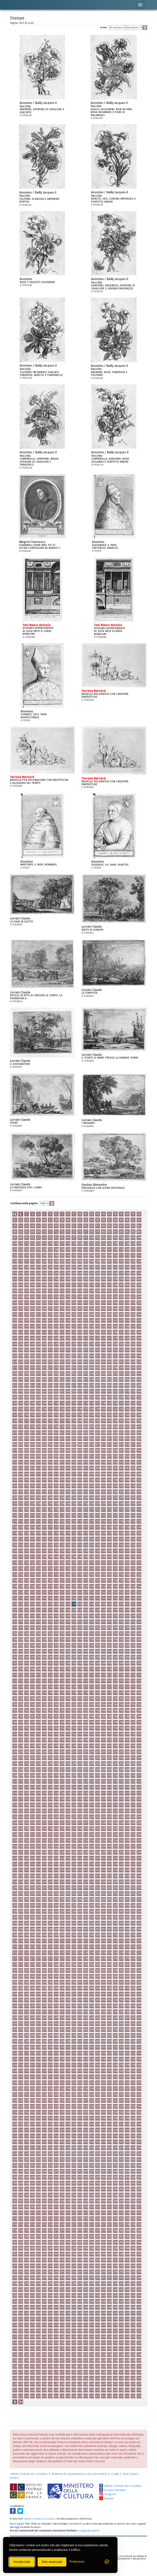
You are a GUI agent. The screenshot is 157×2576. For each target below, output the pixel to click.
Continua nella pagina (24, 1203)
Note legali (16, 2523)
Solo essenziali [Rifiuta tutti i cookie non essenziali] (52, 2561)
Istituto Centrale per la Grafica (28, 2474)
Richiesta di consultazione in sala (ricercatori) (79, 2474)
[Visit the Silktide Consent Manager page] (106, 2561)
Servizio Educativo (112, 2490)
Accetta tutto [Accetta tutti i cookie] (21, 2561)
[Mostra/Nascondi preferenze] (76, 2562)
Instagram (107, 2494)
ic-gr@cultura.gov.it (88, 2530)
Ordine (103, 27)
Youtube (106, 2498)
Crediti (115, 2474)
